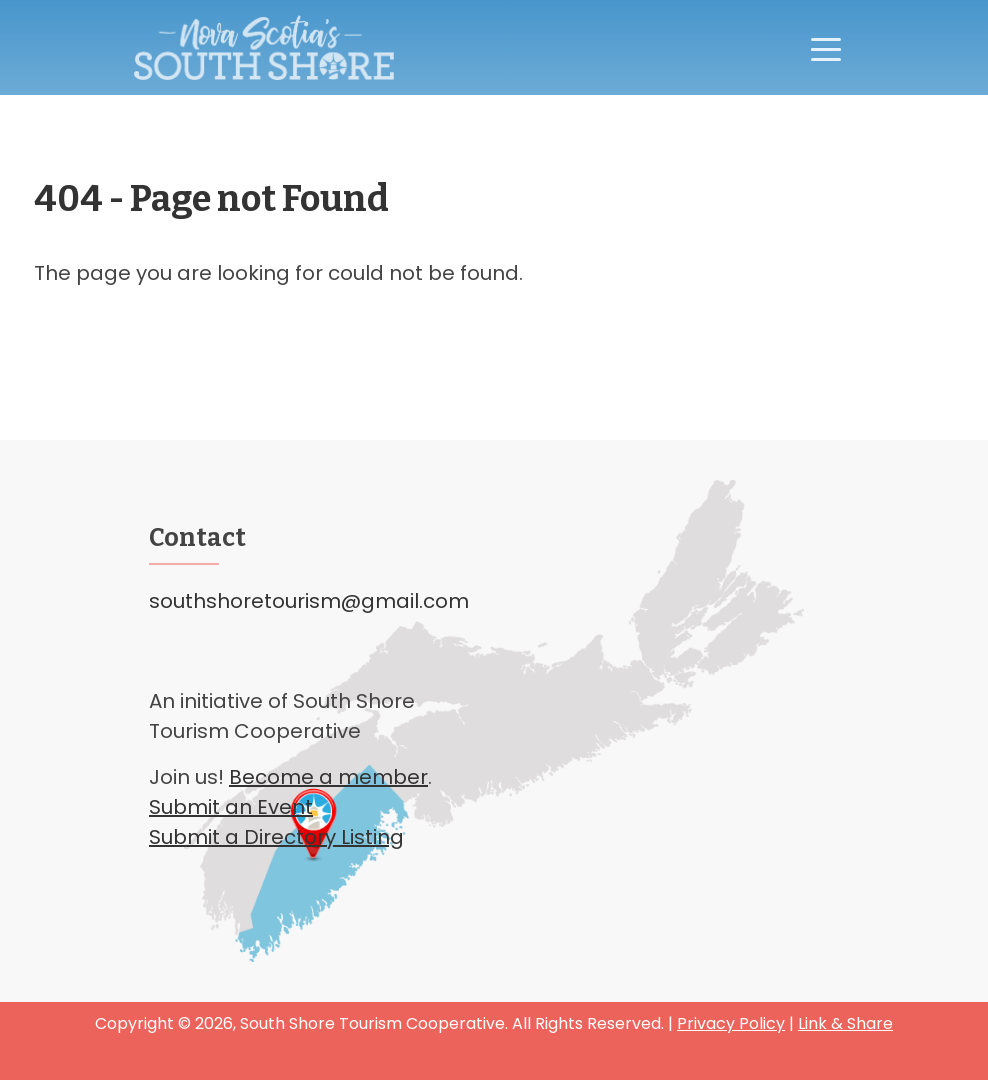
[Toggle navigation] (826, 48)
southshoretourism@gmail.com (309, 601)
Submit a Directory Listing (276, 837)
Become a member (328, 777)
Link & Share (845, 1023)
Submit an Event (231, 807)
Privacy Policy (731, 1023)
